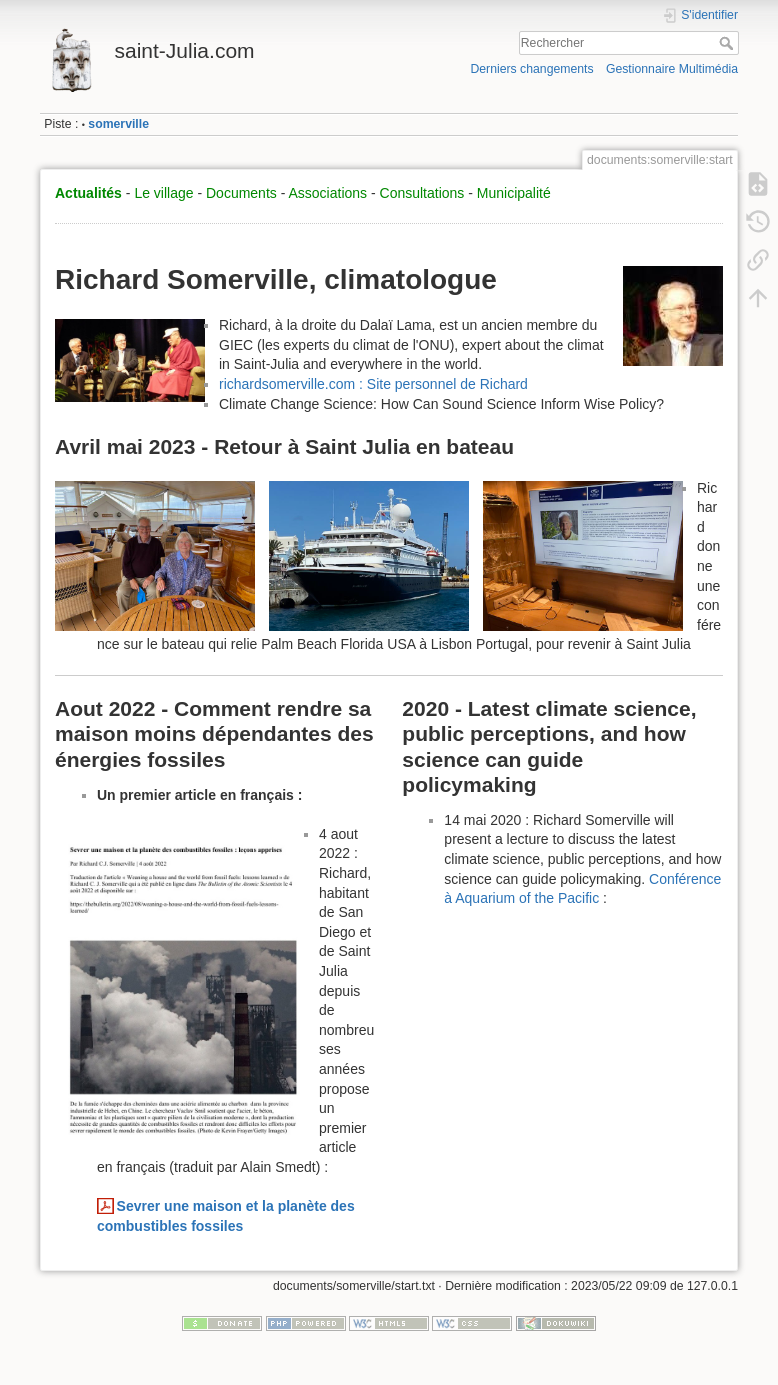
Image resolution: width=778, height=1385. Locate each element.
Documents (241, 193)
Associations (327, 193)
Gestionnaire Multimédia (672, 69)
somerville (118, 124)
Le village (163, 193)
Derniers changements (531, 69)
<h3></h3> (586, 1029)
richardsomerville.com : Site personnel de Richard (373, 384)
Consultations (422, 193)
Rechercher (728, 43)
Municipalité (514, 193)
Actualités (88, 193)
